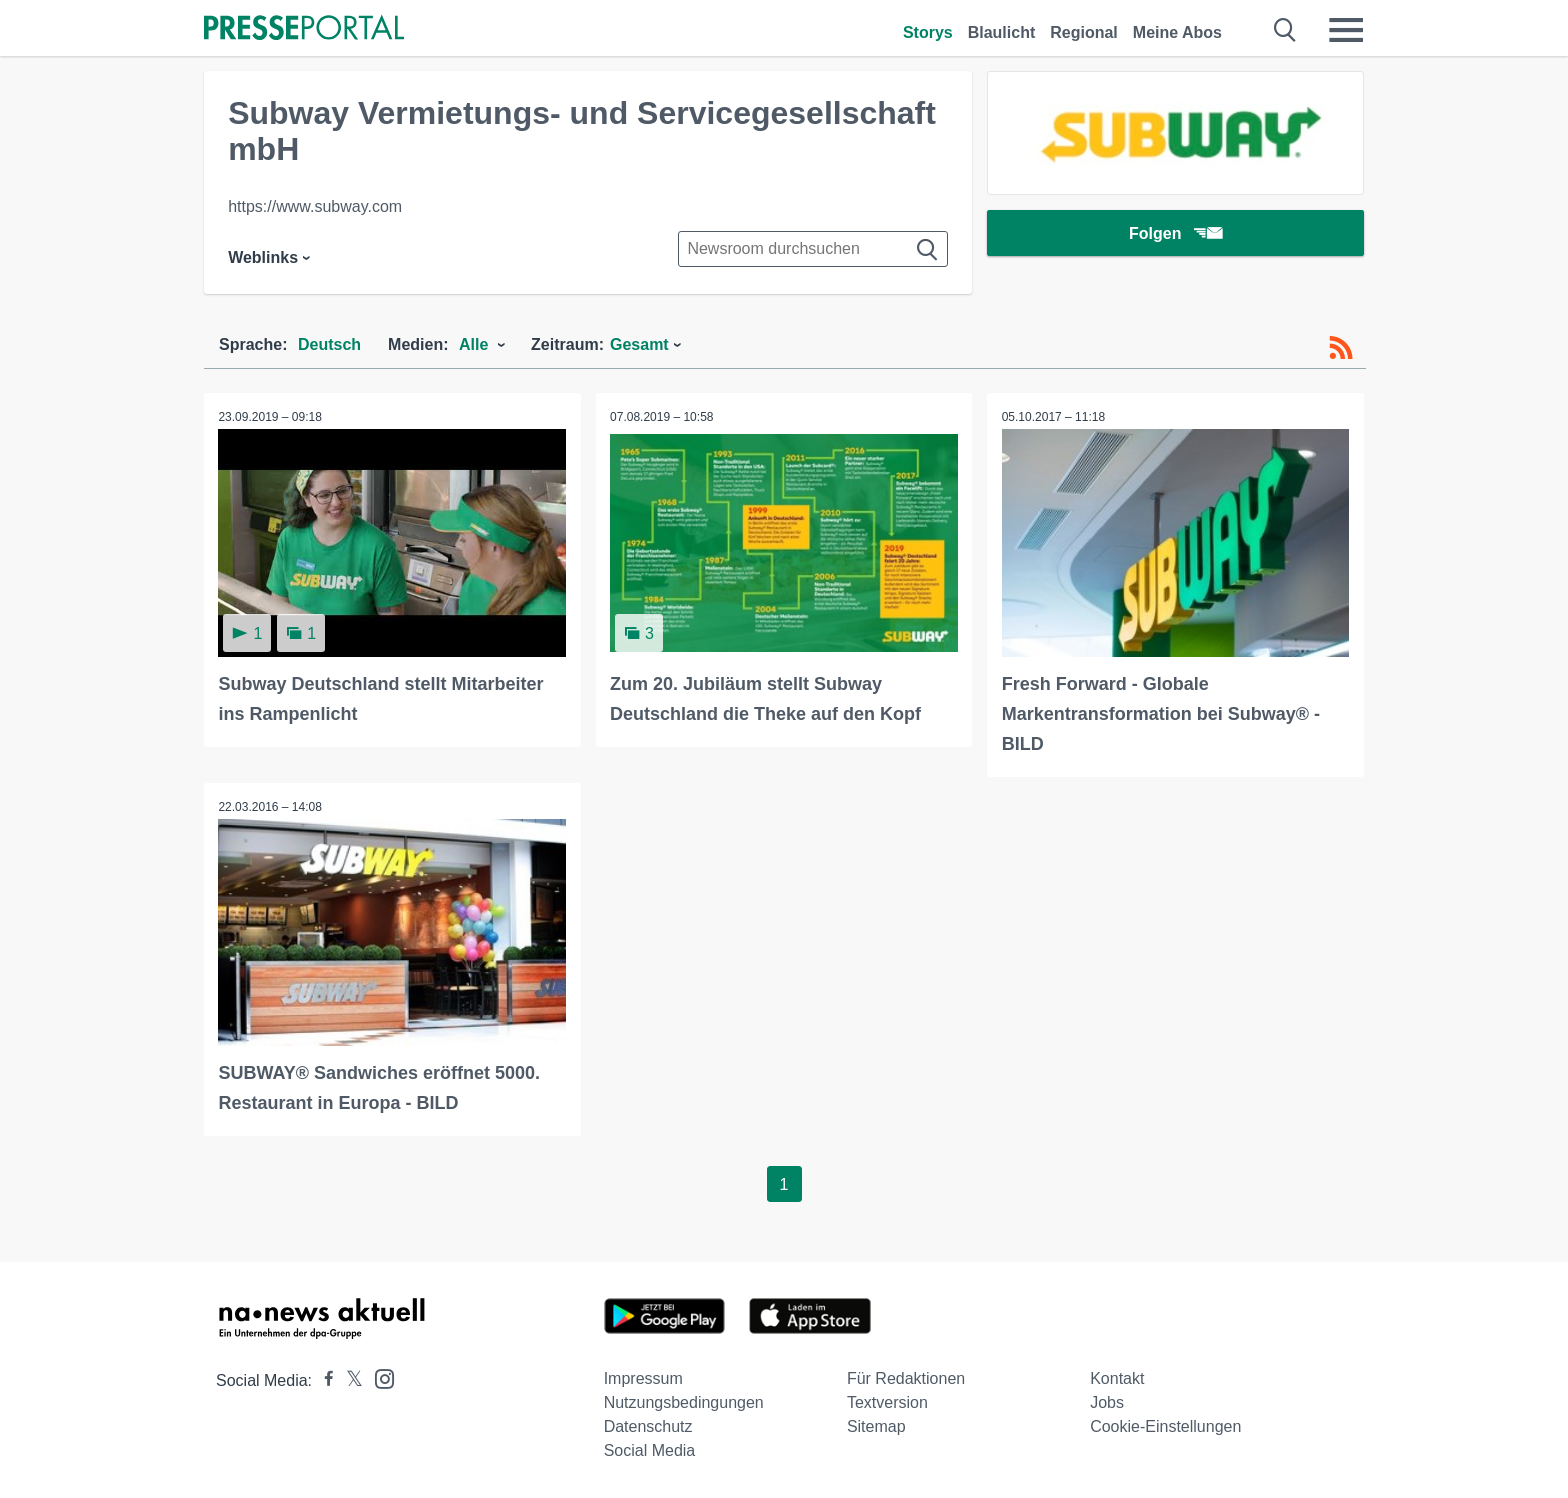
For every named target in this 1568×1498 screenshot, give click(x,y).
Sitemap (876, 1425)
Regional (1084, 32)
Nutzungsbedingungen (684, 1401)
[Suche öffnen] (1285, 30)
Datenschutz (648, 1425)
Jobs (1107, 1401)
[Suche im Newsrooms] (813, 249)
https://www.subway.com (315, 206)
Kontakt (1117, 1377)
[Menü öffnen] (1346, 30)
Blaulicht (1002, 32)
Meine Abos (1177, 32)
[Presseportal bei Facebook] (323, 1379)
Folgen (1175, 234)
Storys (928, 32)
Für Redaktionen (906, 1377)
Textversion (887, 1401)
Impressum (643, 1377)
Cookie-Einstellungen (1165, 1425)
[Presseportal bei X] (348, 1379)
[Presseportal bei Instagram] (378, 1376)
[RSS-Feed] (1341, 348)
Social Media (650, 1449)
